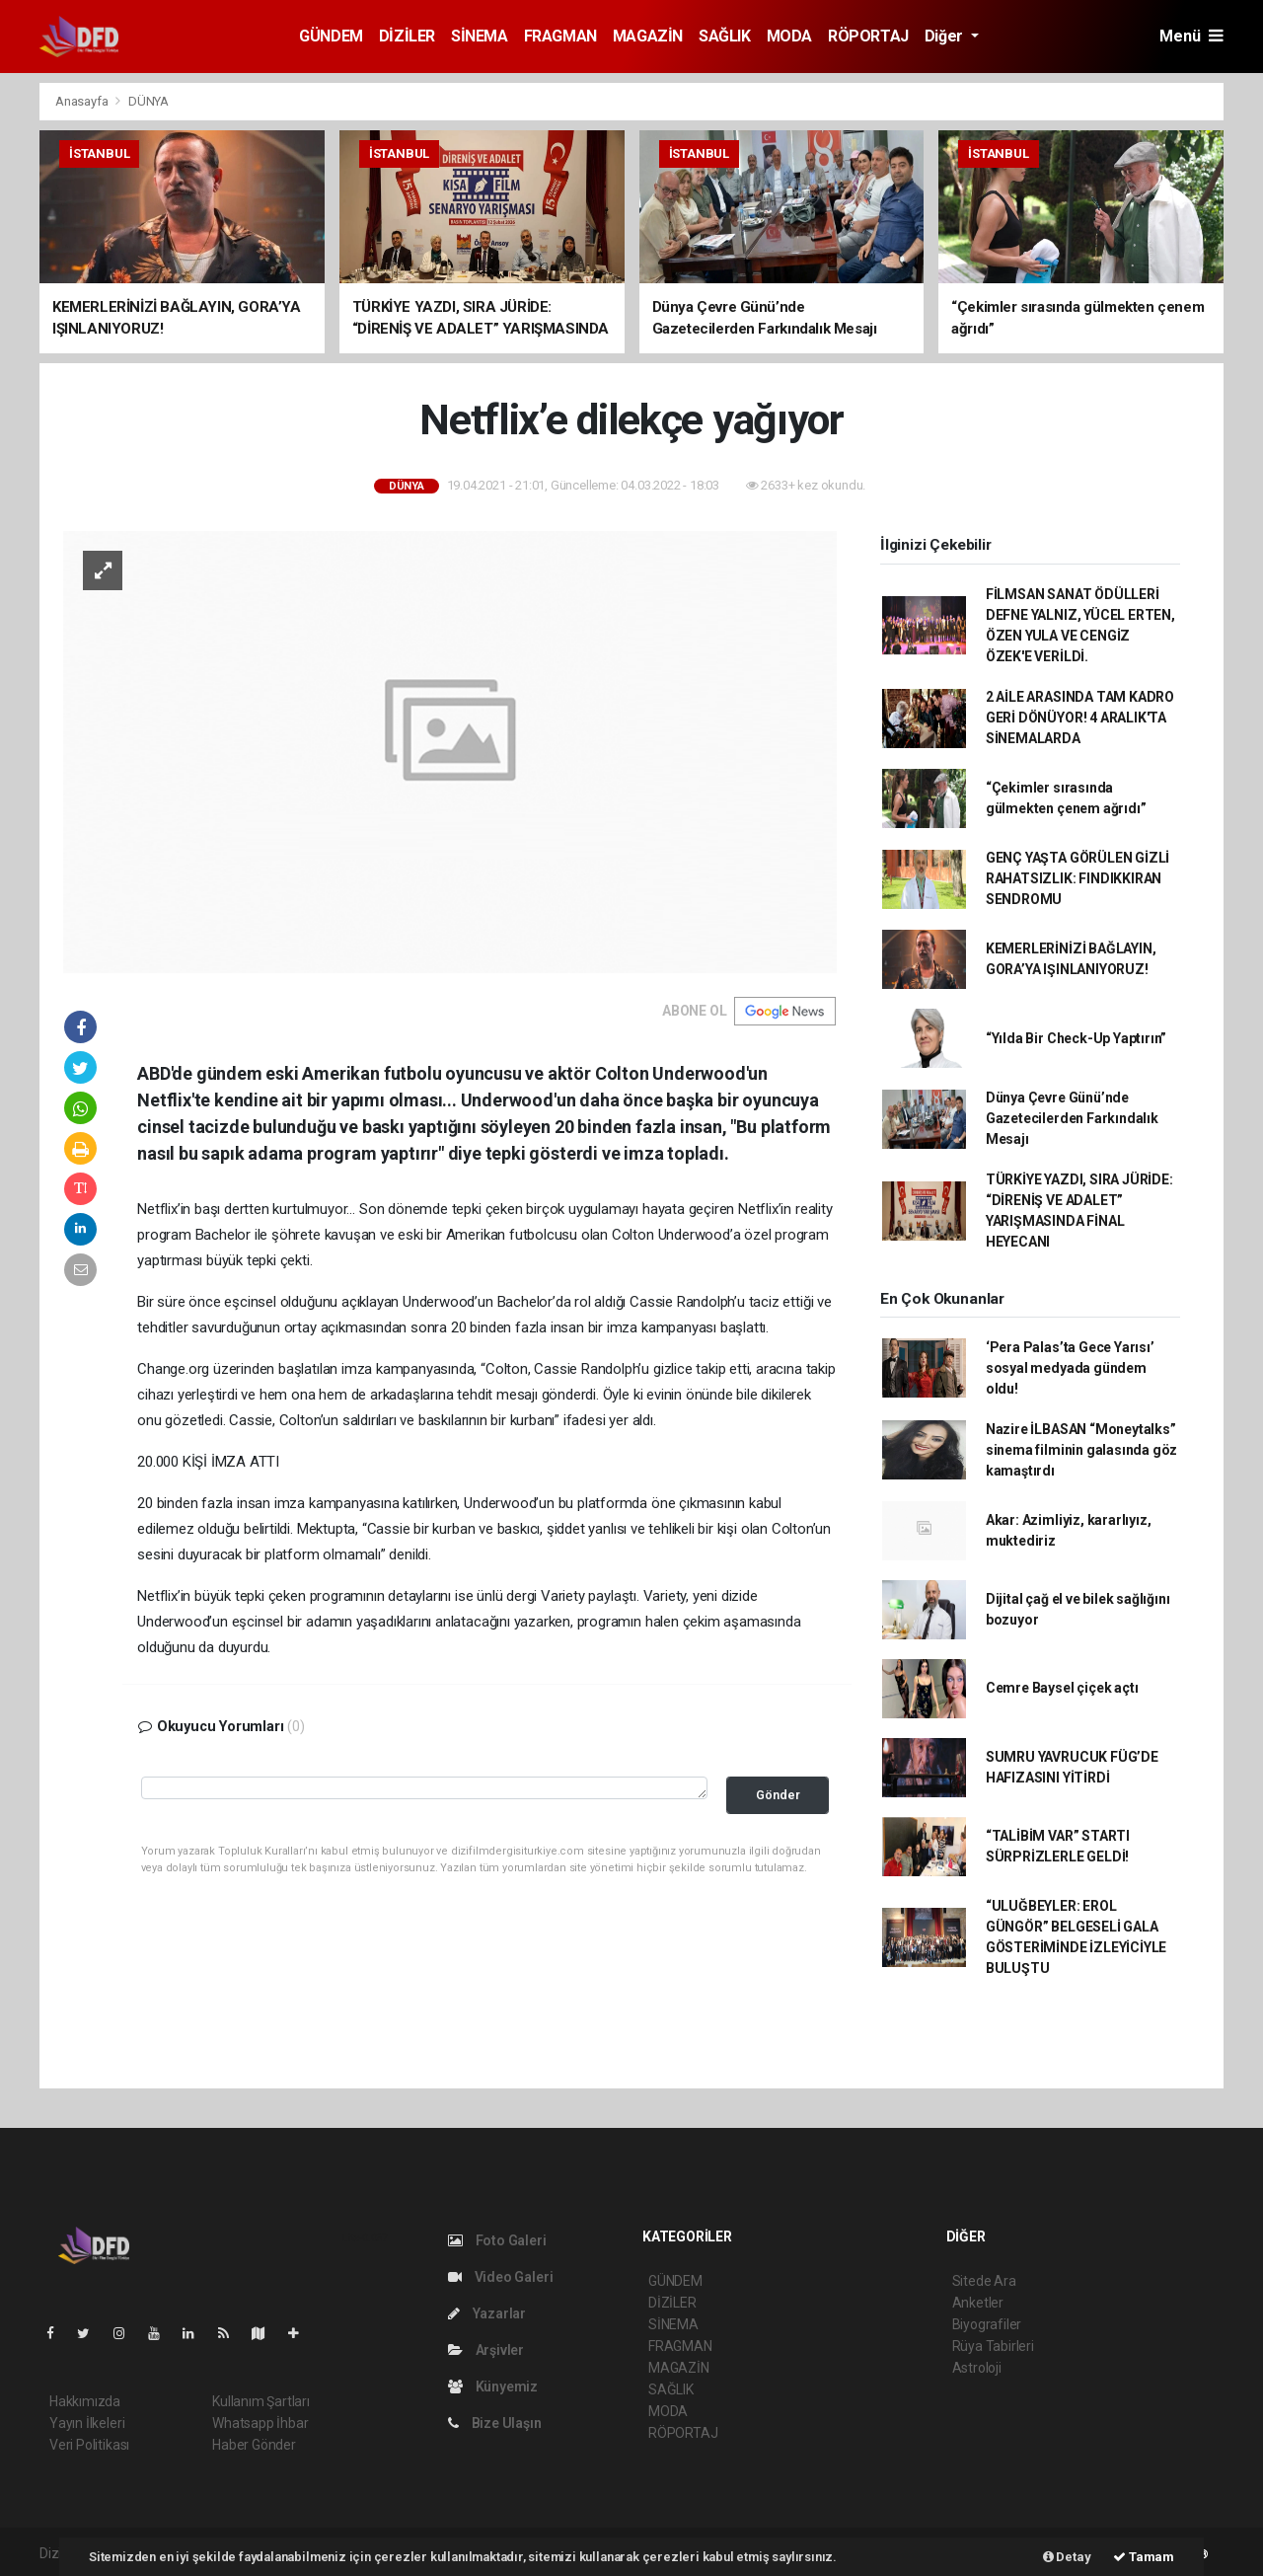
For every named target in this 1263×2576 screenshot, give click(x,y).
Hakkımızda (84, 2401)
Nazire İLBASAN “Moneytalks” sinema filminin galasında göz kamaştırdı (1081, 1449)
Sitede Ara (984, 2281)
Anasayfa (83, 101)
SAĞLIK (725, 36)
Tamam (1143, 2556)
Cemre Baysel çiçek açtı (1062, 1688)
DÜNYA (148, 101)
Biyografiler (987, 2324)
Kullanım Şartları (261, 2401)
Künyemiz (493, 2386)
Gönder (778, 1794)
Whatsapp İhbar (260, 2423)
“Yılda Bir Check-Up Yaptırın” (1076, 1038)
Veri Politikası (89, 2445)
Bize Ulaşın (495, 2423)
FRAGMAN (560, 36)
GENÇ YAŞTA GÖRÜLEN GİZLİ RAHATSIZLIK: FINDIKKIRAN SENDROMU (1077, 878)
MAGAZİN (648, 36)
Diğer (946, 36)
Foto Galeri (497, 2240)
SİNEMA (479, 36)
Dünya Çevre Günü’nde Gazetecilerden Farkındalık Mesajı (1072, 1118)
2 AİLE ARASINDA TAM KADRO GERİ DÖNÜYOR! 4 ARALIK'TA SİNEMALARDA (1080, 717)
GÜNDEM (331, 36)
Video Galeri (500, 2277)
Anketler (977, 2303)
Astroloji (977, 2368)
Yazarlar (487, 2313)
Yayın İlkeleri (86, 2423)
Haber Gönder (254, 2445)
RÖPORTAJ (868, 36)
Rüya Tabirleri (993, 2346)
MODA (789, 36)
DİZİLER (407, 36)
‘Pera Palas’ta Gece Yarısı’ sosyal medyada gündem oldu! (1070, 1368)
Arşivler (486, 2350)
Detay (1067, 2556)
